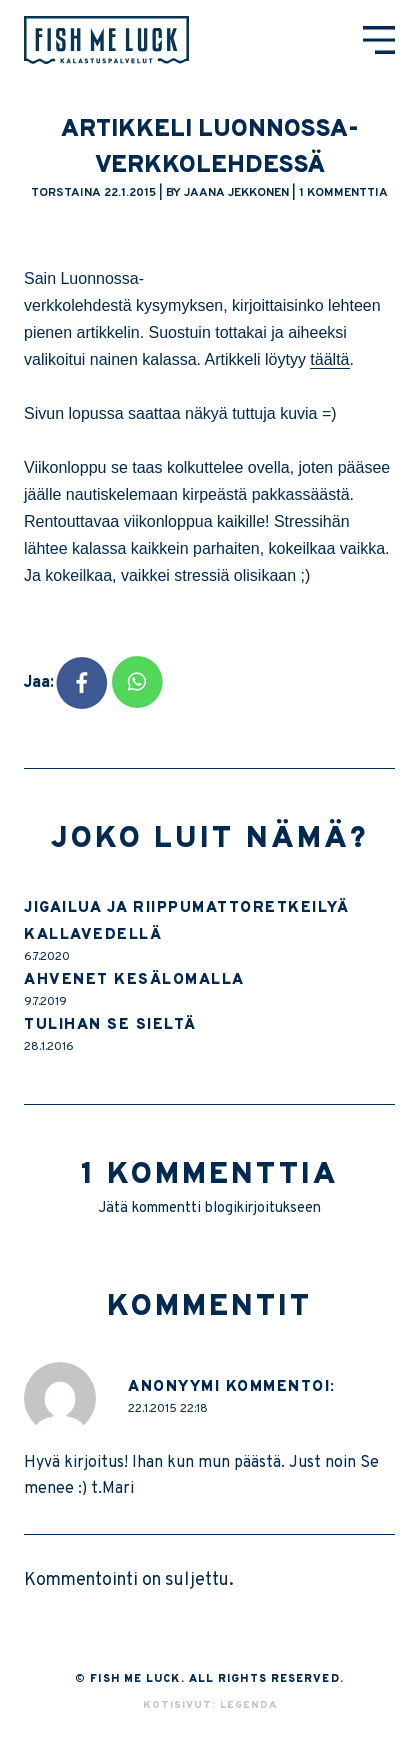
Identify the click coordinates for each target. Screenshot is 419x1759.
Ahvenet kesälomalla (134, 980)
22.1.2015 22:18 (168, 1409)
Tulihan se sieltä (110, 1025)
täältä (329, 359)
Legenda (248, 1705)
